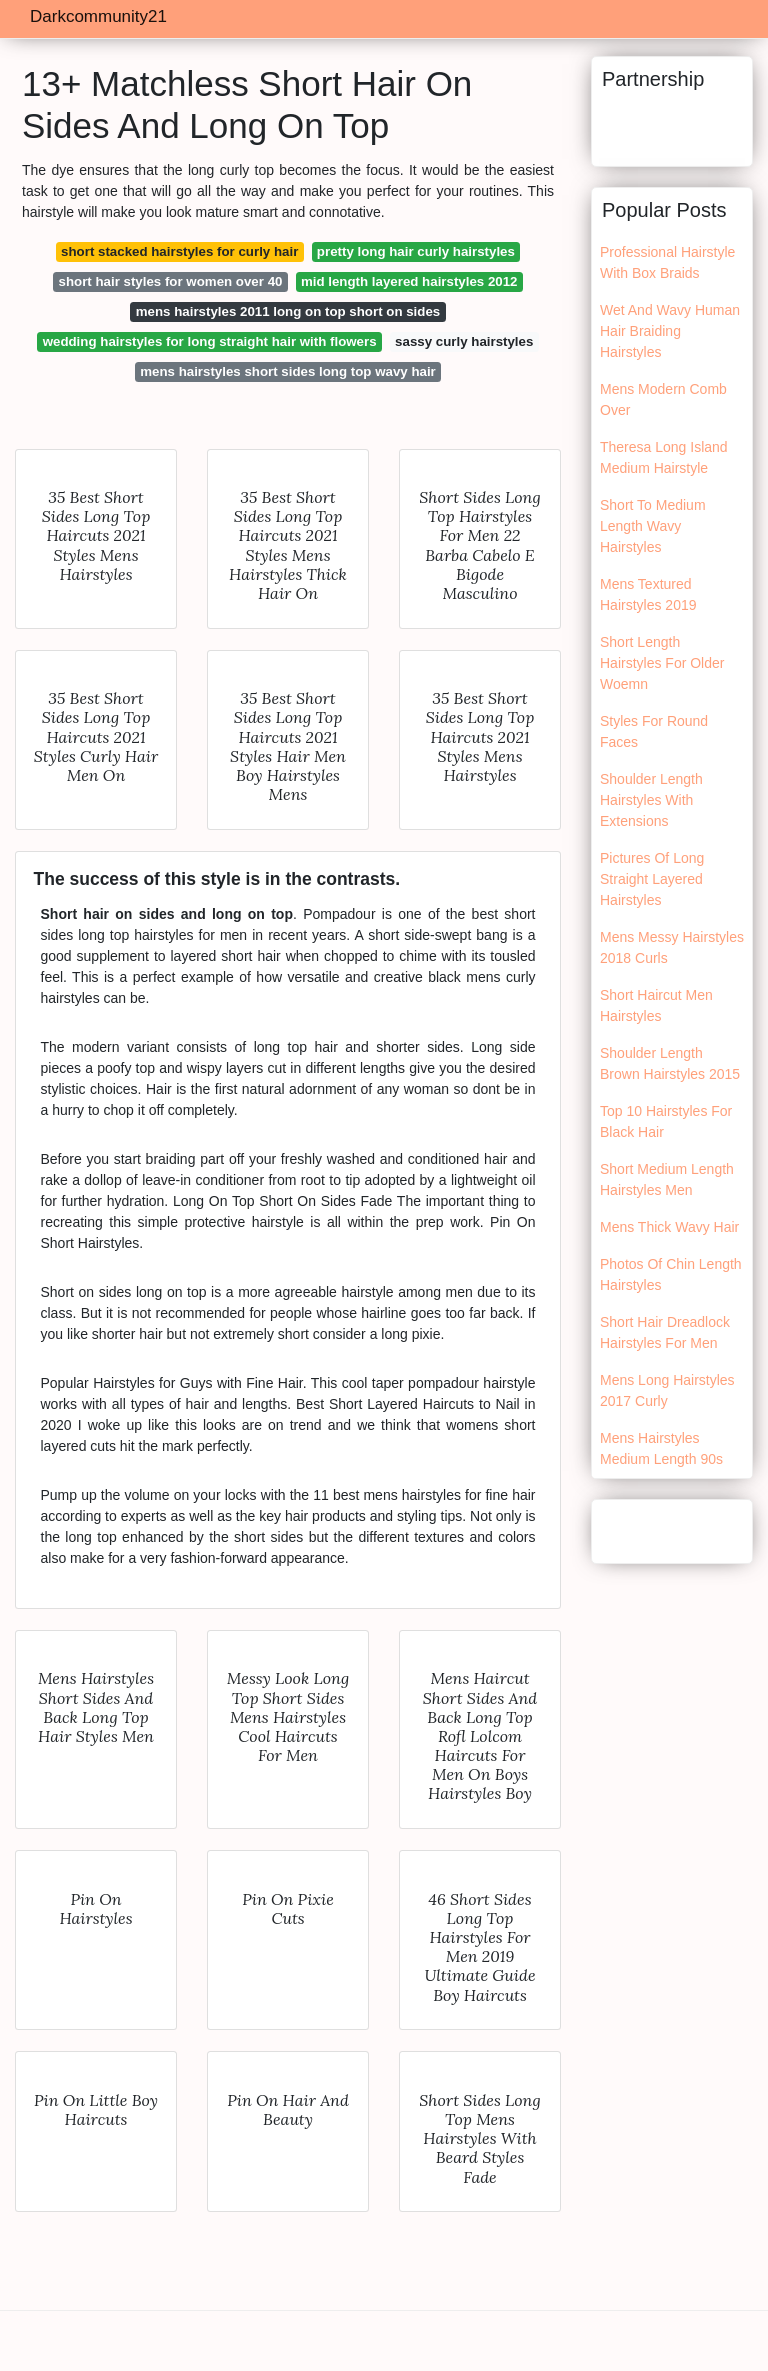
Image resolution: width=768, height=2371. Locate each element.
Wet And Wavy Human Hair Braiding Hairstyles (670, 331)
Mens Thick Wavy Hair (669, 1227)
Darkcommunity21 (98, 16)
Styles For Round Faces (654, 731)
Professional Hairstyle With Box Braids (667, 262)
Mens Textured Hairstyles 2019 (648, 594)
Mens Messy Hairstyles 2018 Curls (672, 947)
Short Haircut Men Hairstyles (656, 1005)
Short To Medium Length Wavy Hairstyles (653, 526)
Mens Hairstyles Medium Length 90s (661, 1448)
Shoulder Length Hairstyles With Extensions (651, 800)
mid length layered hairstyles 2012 (409, 281)
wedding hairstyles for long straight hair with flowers (210, 341)
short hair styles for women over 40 (171, 281)
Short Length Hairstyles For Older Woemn (662, 663)
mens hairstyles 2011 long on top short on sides (288, 311)
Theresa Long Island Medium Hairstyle (664, 457)
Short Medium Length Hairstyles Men (667, 1179)
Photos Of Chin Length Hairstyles (671, 1274)
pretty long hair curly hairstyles (416, 251)
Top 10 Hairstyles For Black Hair (666, 1121)
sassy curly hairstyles (464, 341)
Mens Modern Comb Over (663, 399)
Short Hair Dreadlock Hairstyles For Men (665, 1332)
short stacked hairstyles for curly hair (179, 251)
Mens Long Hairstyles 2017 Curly (667, 1390)
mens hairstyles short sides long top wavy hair (288, 371)
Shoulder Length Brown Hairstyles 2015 (670, 1063)
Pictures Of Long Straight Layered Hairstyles (652, 879)
